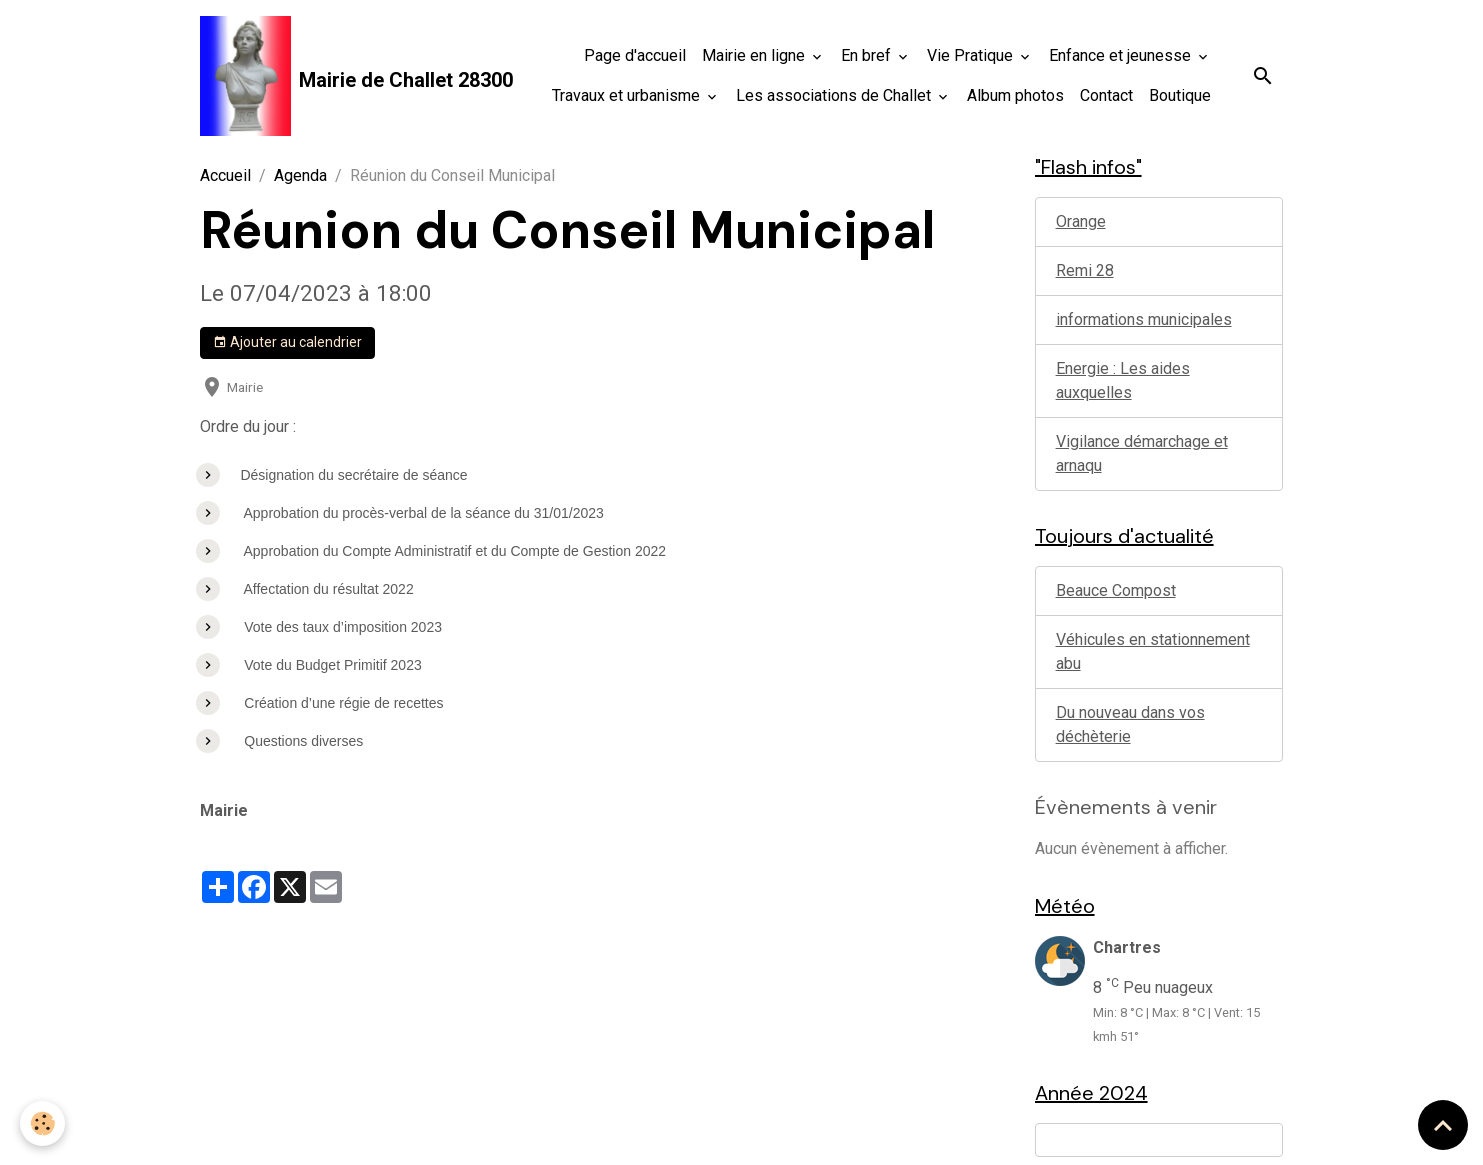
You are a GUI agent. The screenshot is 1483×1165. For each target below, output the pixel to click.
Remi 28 (1085, 270)
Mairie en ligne (755, 55)
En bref (868, 55)
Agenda (300, 175)
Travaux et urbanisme (628, 95)
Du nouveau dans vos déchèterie (1130, 724)
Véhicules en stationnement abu (1153, 651)
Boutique (1180, 95)
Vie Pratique (972, 55)
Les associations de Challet (835, 95)
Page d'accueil (635, 55)
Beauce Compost (1116, 590)
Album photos (1015, 95)
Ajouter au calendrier (287, 343)
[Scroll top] (1443, 1125)
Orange (1081, 221)
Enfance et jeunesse (1122, 55)
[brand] (311, 76)
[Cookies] (42, 1123)
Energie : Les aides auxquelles (1123, 380)
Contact (1106, 95)
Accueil (225, 175)
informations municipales (1144, 319)
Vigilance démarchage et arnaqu (1142, 453)
